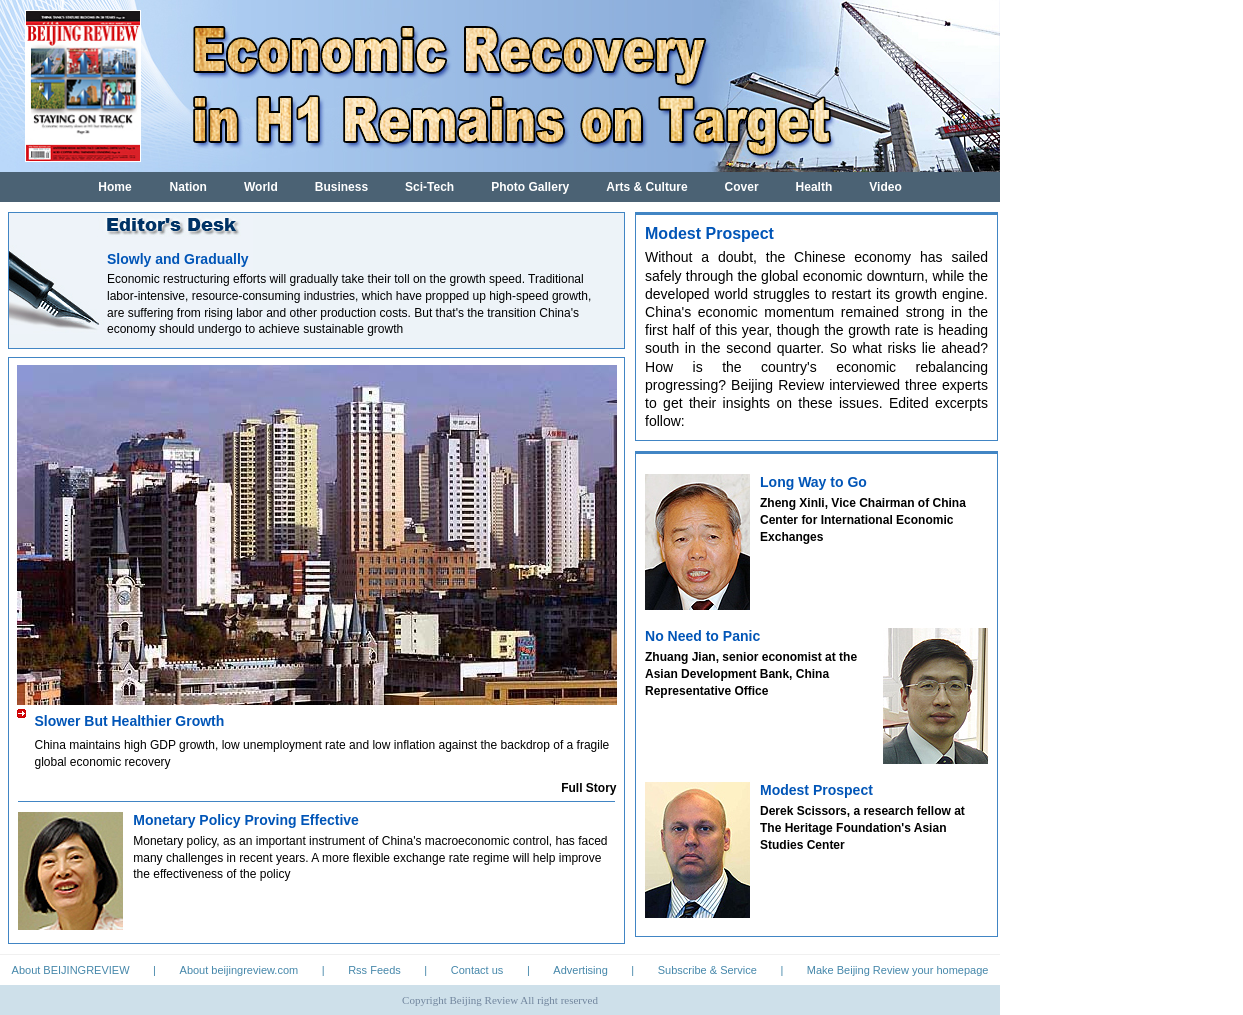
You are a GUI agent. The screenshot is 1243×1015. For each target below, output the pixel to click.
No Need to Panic (702, 636)
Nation (188, 187)
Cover (742, 187)
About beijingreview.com (239, 970)
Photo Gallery (530, 187)
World (261, 187)
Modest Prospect (816, 790)
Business (341, 187)
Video (885, 187)
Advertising (580, 970)
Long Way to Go (813, 482)
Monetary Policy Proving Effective (246, 820)
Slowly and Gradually (178, 259)
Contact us (477, 970)
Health (814, 187)
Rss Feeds (374, 970)
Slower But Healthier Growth (130, 721)
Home (114, 187)
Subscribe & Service (707, 970)
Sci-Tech (429, 187)
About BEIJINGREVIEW (71, 970)
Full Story (588, 788)
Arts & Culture (646, 187)
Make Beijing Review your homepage (898, 970)
